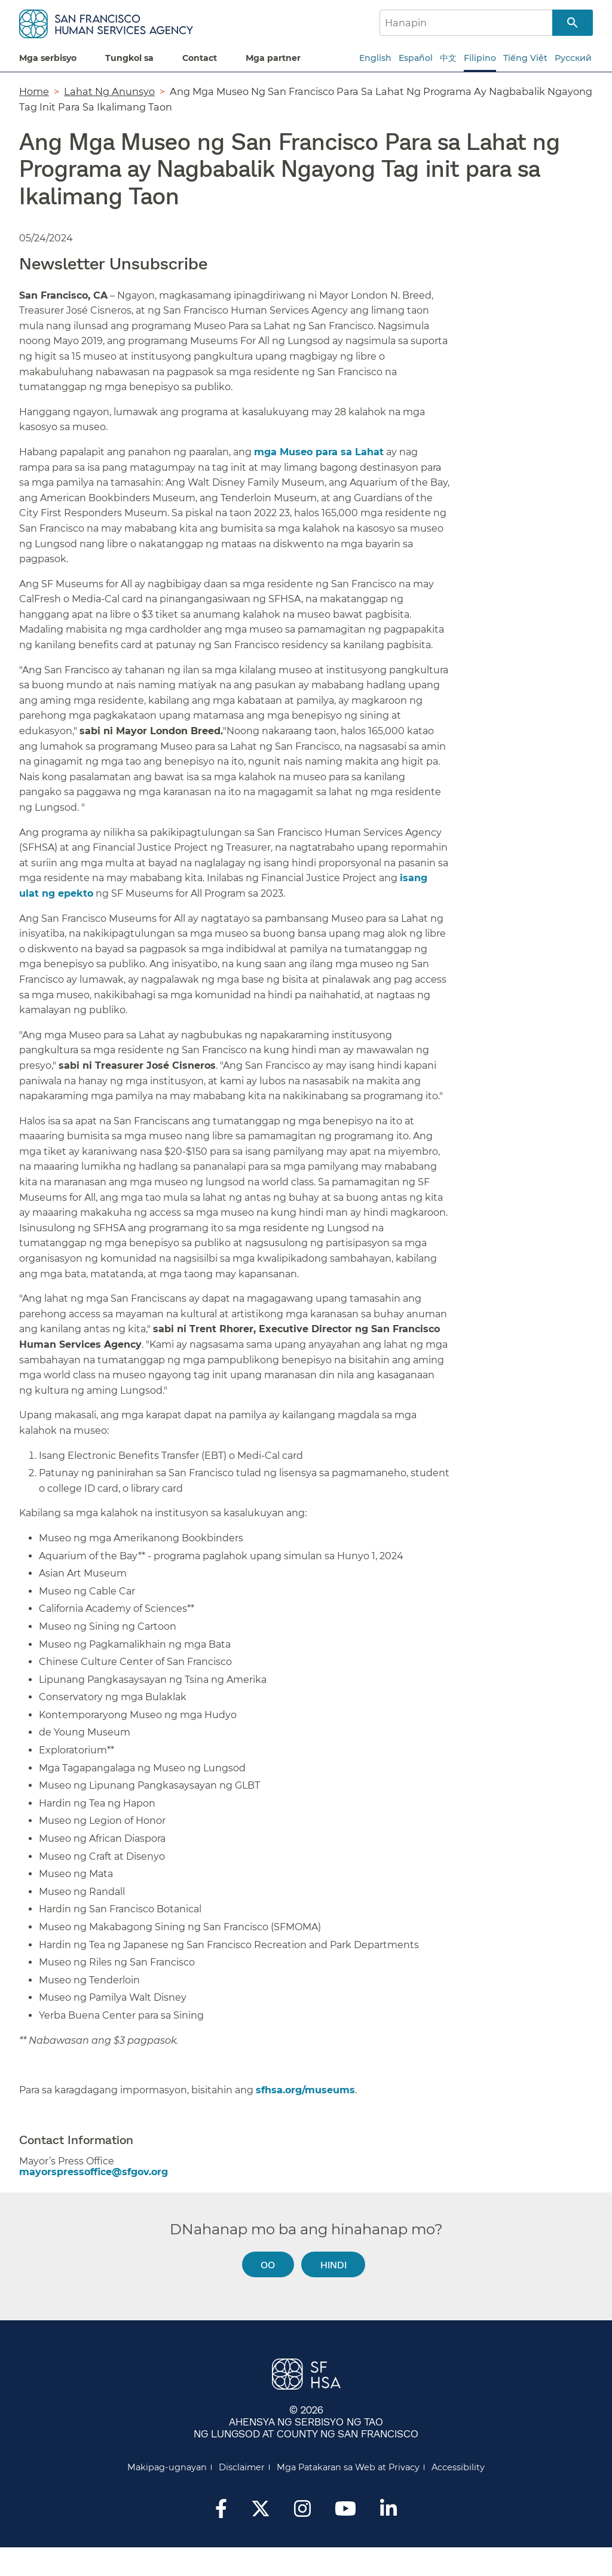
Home (34, 91)
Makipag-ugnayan (167, 2467)
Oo (268, 2264)
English (375, 58)
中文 (448, 58)
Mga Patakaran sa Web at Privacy (348, 2467)
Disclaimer (242, 2467)
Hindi (333, 2264)
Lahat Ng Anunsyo (109, 91)
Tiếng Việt (525, 58)
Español (416, 58)
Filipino (480, 58)
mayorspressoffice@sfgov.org (93, 2172)
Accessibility (458, 2467)
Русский (573, 58)
